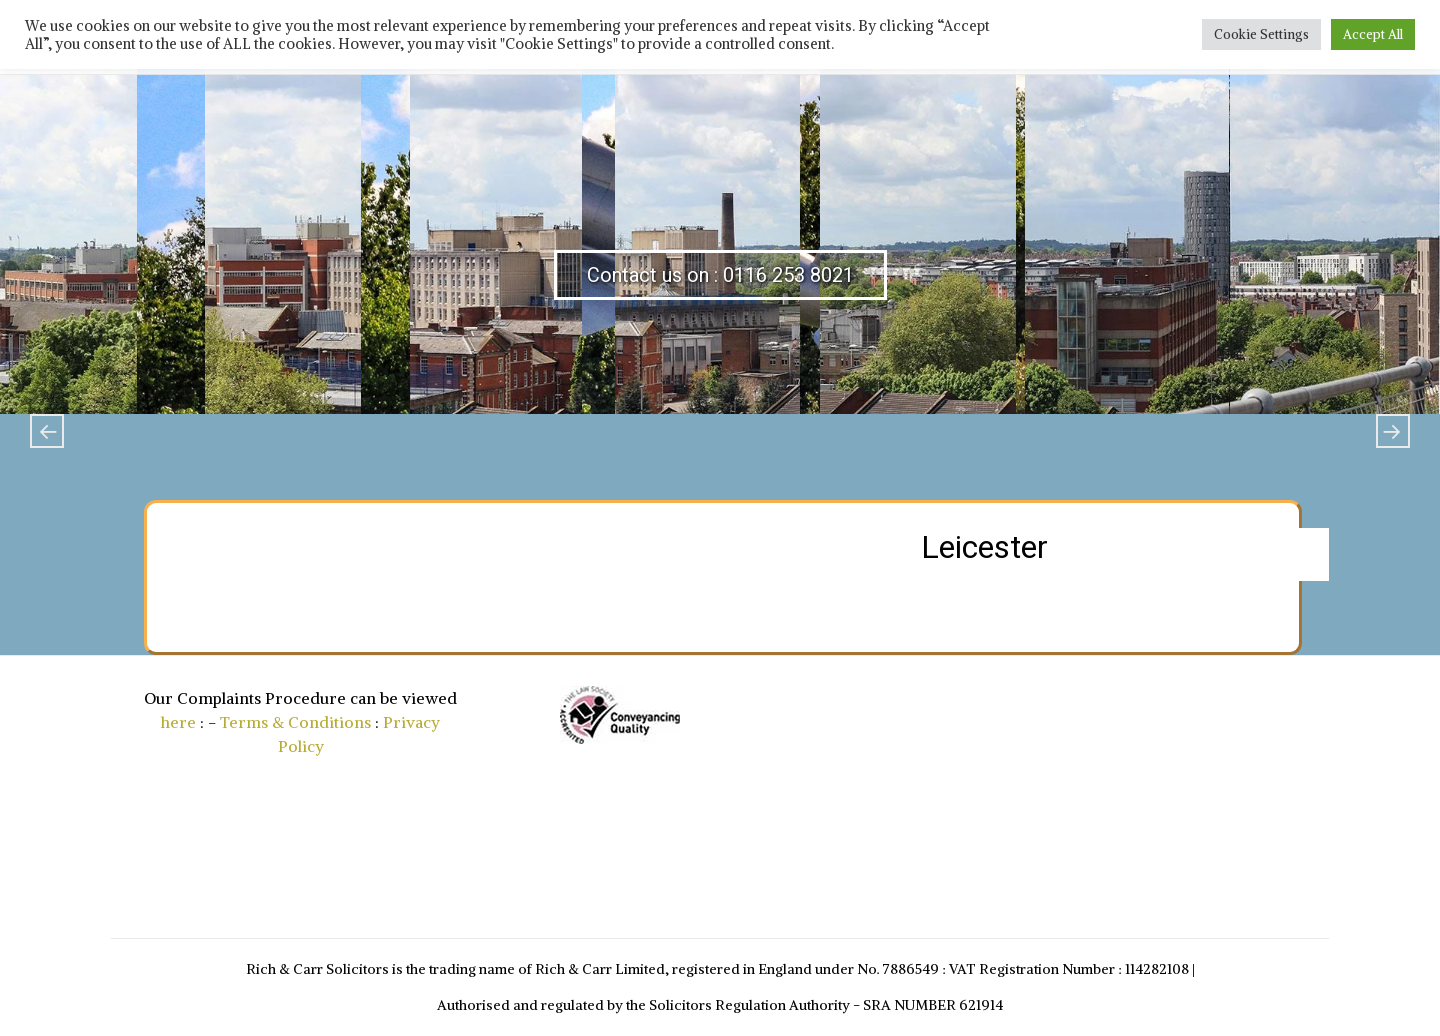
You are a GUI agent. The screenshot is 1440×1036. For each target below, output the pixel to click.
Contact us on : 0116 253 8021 (720, 275)
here (178, 722)
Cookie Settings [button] (1261, 34)
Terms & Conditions (295, 722)
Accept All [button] (1373, 34)
